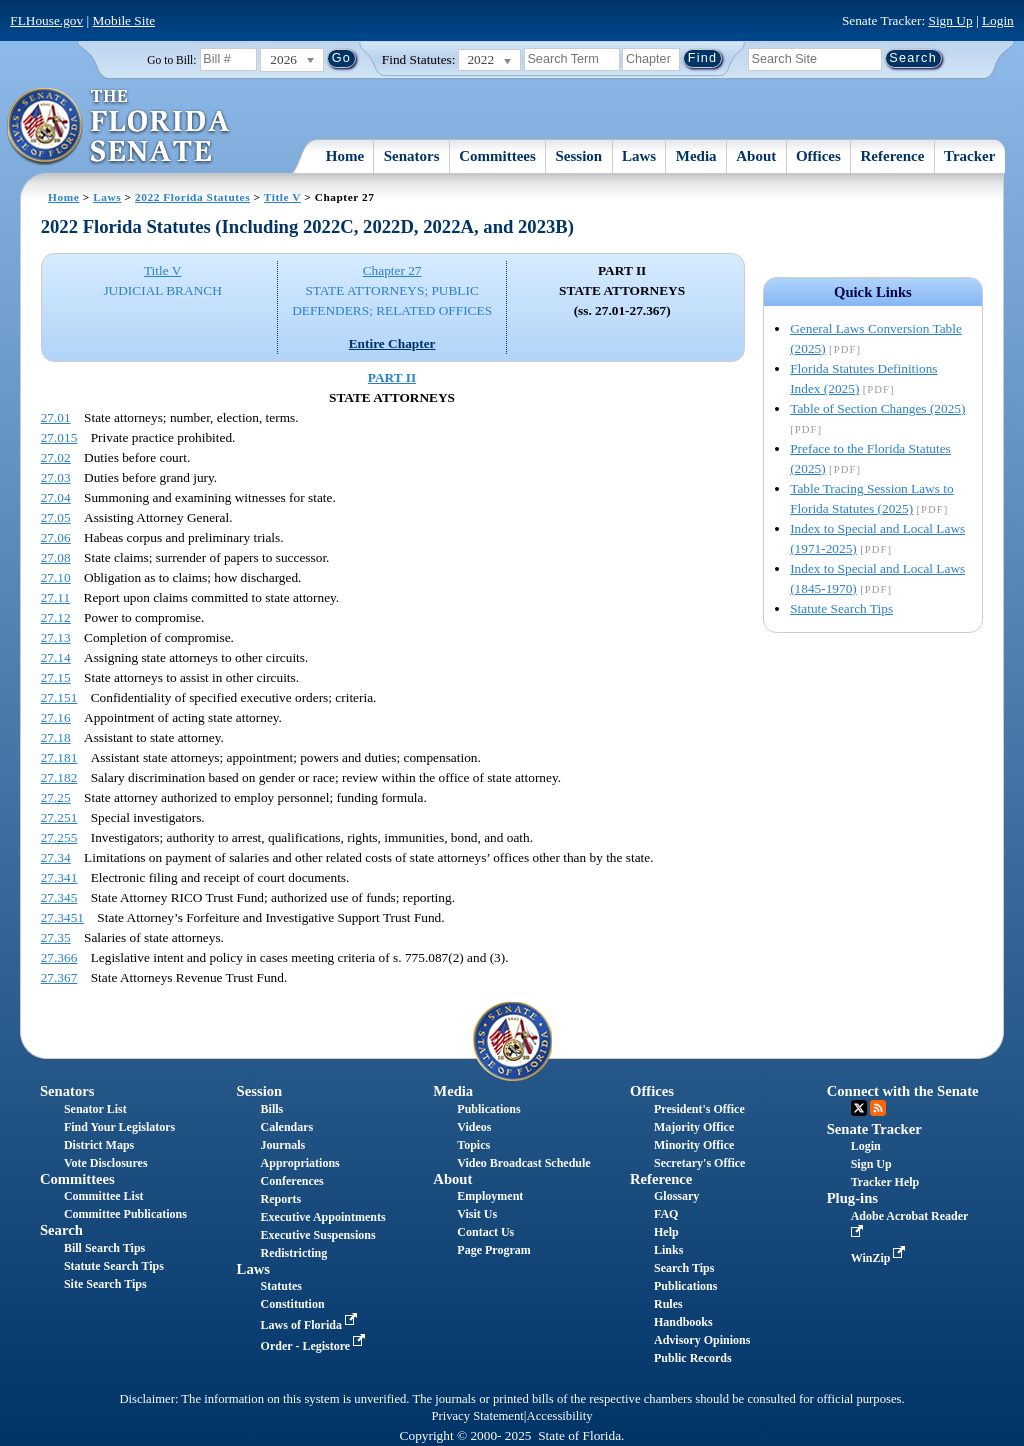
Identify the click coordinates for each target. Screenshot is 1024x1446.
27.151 (59, 697)
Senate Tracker (874, 1129)
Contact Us (485, 1232)
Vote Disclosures (106, 1163)
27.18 (56, 737)
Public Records (693, 1358)
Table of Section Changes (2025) (877, 408)
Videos (474, 1127)
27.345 (59, 897)
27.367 (59, 977)
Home (345, 156)
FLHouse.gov (46, 20)
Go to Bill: (171, 60)
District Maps (99, 1145)
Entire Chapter (392, 343)
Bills (272, 1109)
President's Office (699, 1109)
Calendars (287, 1127)
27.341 (59, 877)
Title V (282, 197)
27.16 (56, 717)
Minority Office (694, 1145)
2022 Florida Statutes (192, 197)
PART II (392, 377)
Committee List (104, 1196)
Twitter (859, 1108)
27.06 (56, 537)
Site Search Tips (105, 1284)
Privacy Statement (477, 1416)
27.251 (59, 817)
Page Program (493, 1250)
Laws (639, 156)
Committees (497, 156)
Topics (473, 1145)
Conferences (292, 1181)
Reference (893, 156)
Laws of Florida (311, 1325)
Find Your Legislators (119, 1127)
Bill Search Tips (104, 1248)
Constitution (293, 1304)
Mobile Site (124, 20)
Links (668, 1250)
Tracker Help (885, 1182)
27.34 (56, 857)
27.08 (56, 557)
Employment (490, 1196)
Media (696, 156)
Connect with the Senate (903, 1091)
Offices (818, 156)
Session (579, 156)
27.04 (56, 497)
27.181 (59, 757)
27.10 (56, 577)
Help (666, 1232)
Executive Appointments (323, 1217)
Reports (281, 1199)
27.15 (56, 677)
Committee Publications (125, 1214)
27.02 (56, 457)
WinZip (880, 1258)
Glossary (676, 1196)
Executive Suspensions (318, 1235)
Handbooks (683, 1322)
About (756, 156)
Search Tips (684, 1268)
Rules (668, 1304)
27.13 (56, 637)
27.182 (59, 777)
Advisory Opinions (702, 1340)
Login (998, 20)
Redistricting (294, 1253)
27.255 (59, 837)
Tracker (969, 156)
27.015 (59, 437)
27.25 (56, 797)
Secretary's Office (699, 1163)
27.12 (56, 617)
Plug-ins (852, 1198)
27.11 (56, 597)
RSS (878, 1108)
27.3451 (62, 917)
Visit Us (477, 1214)
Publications (488, 1109)
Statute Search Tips (841, 608)
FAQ (666, 1214)
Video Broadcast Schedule (523, 1163)
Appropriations (300, 1163)
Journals (283, 1145)
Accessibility (560, 1416)
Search (61, 1230)
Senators (412, 156)
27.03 (56, 477)
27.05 (56, 517)
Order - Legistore (315, 1346)
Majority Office (694, 1127)
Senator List (95, 1109)
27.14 (56, 657)
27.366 (59, 957)
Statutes (281, 1286)
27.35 (56, 937)
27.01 (56, 417)
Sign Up (951, 20)
